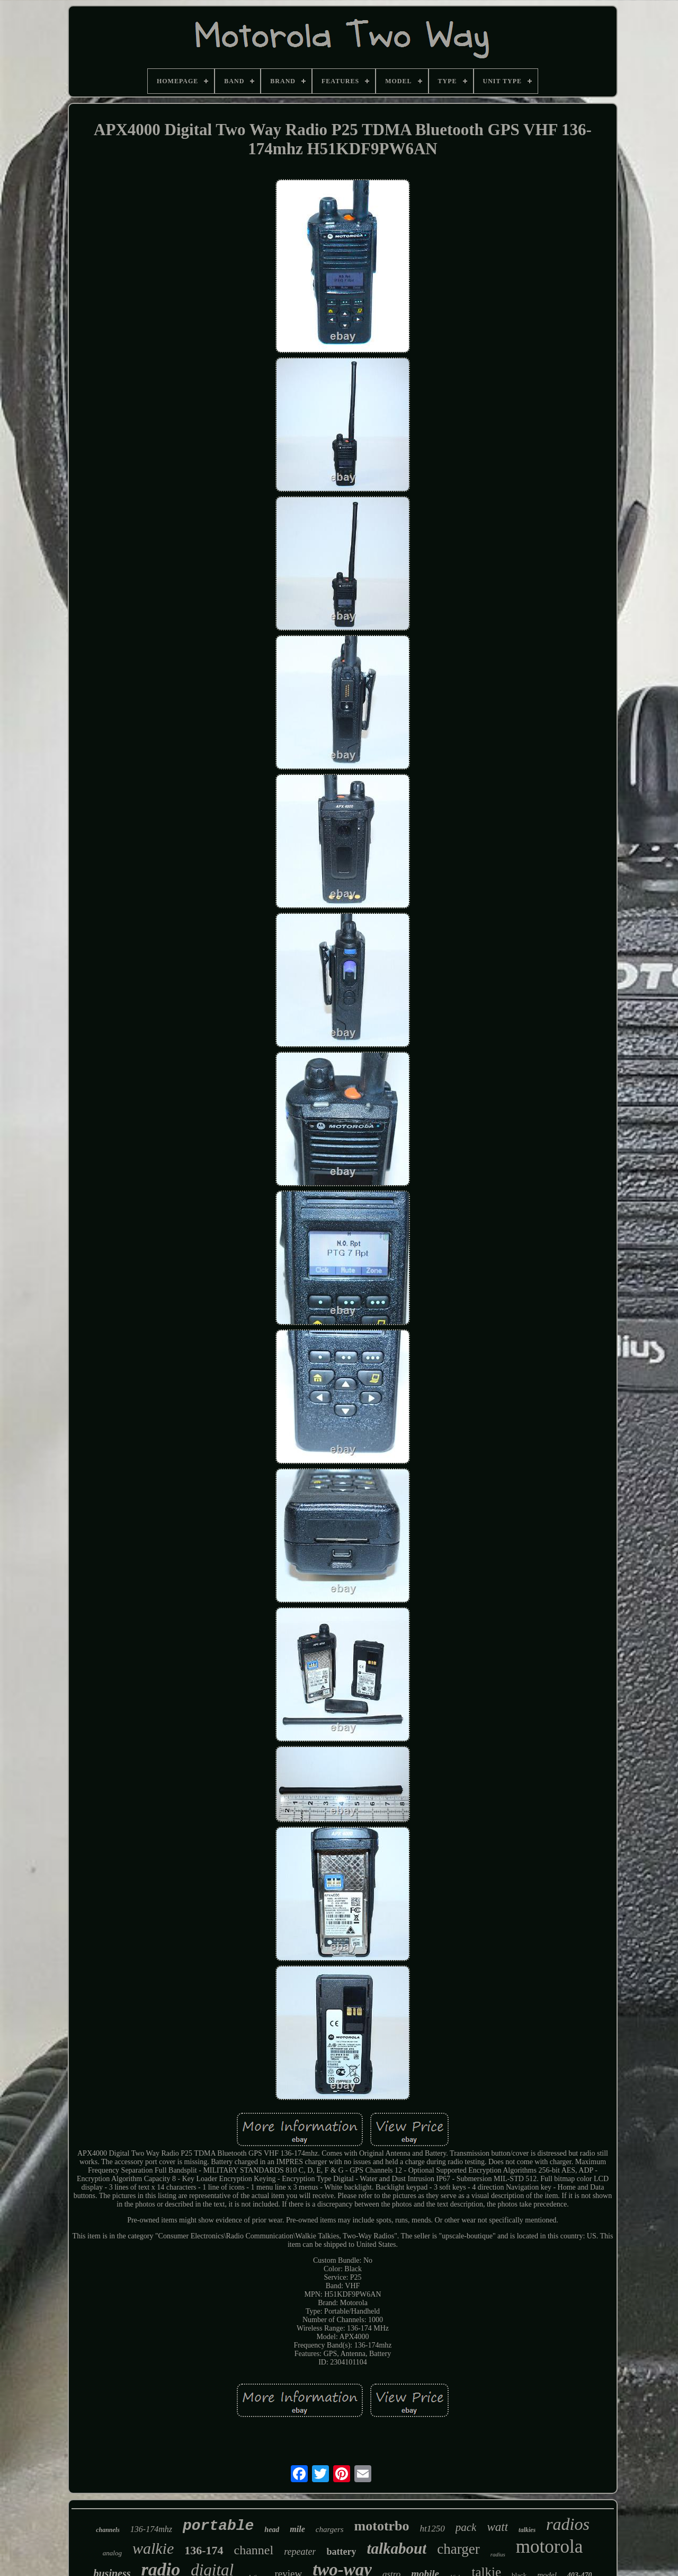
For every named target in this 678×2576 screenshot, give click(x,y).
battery (341, 2551)
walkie (153, 2548)
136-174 (203, 2550)
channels (108, 2530)
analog (112, 2553)
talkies (527, 2530)
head (271, 2530)
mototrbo (381, 2526)
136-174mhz (151, 2529)
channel (254, 2550)
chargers (330, 2529)
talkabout (396, 2548)
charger (458, 2549)
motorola (549, 2546)
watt (497, 2527)
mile (297, 2529)
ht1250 (432, 2529)
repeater (300, 2551)
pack (466, 2527)
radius (497, 2554)
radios (568, 2524)
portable (218, 2526)
